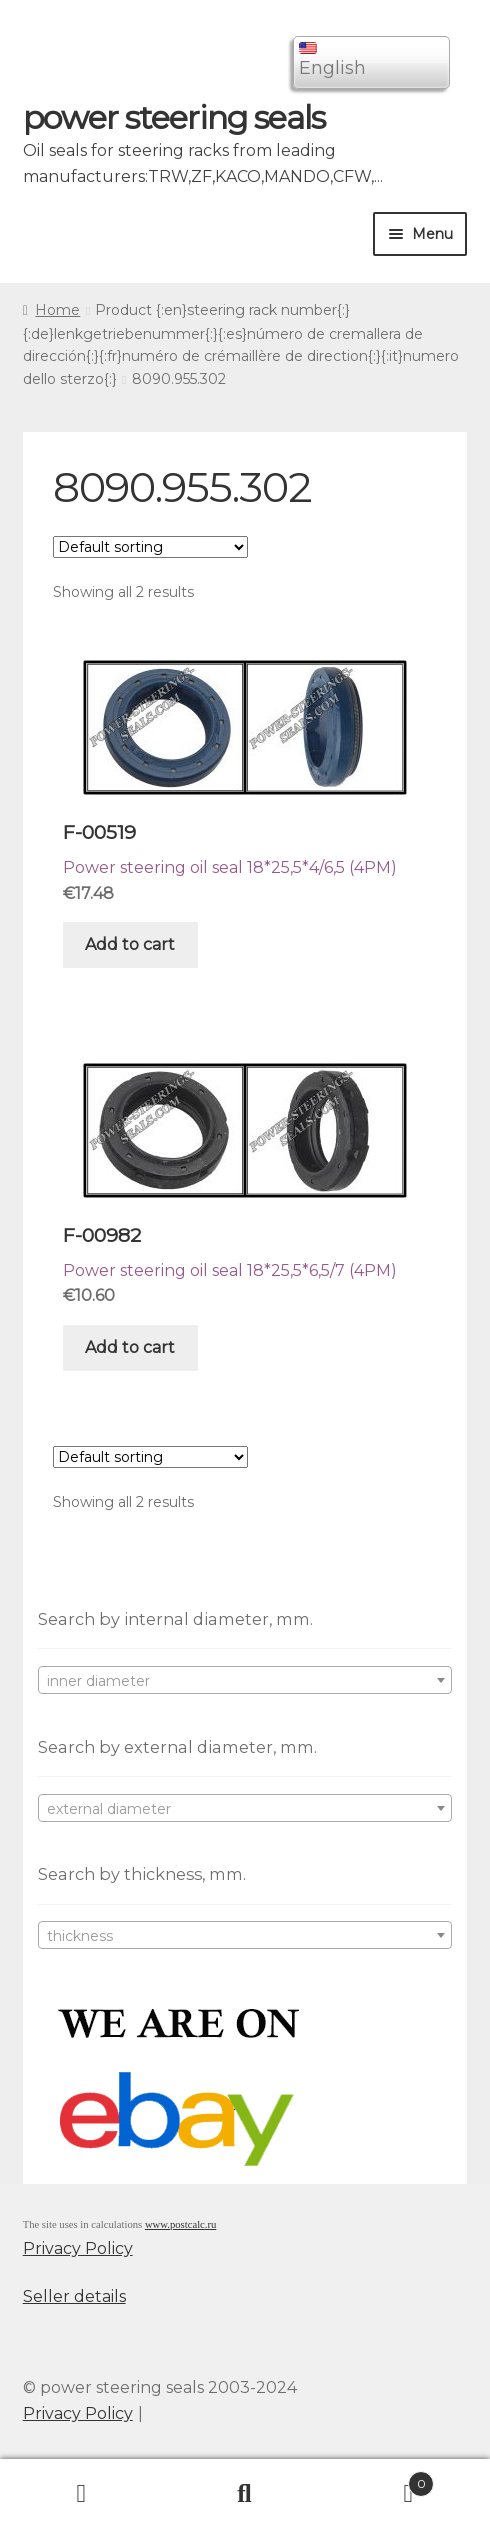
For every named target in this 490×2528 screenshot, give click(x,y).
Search (244, 2494)
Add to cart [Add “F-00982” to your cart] (130, 1347)
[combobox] (245, 1680)
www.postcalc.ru (181, 2224)
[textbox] (245, 1681)
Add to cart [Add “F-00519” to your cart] (130, 944)
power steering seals (174, 117)
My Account (81, 2494)
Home (57, 310)
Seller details (74, 2296)
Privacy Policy (78, 2248)
